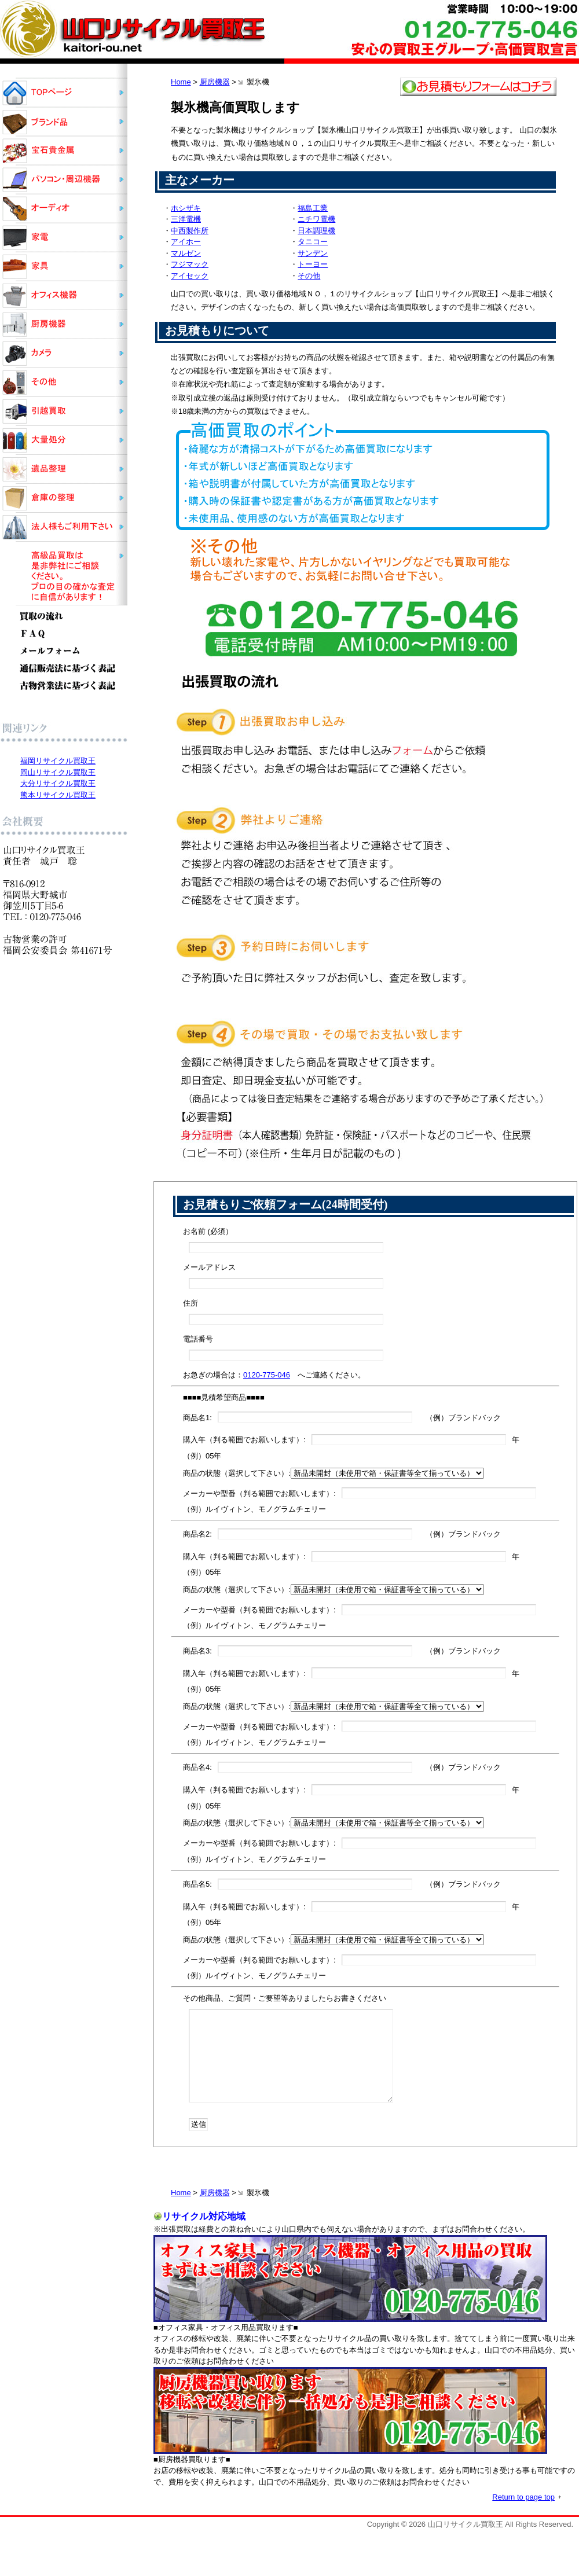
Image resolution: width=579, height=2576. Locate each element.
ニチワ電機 (316, 219)
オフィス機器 (63, 295)
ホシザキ (186, 208)
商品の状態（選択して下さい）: (333, 1473)
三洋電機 (186, 219)
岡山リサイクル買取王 (58, 772)
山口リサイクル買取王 (63, 92)
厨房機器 (215, 82)
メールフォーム (63, 651)
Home (181, 82)
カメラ (63, 353)
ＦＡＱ (63, 633)
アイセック (189, 275)
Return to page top (523, 2497)
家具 (63, 266)
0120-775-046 (266, 1374)
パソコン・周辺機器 (63, 179)
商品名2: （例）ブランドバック (342, 1534)
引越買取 (63, 410)
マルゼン (186, 253)
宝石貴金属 (63, 150)
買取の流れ (63, 615)
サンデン (313, 253)
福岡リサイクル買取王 (58, 760)
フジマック (189, 264)
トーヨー (313, 264)
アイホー (186, 241)
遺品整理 (63, 468)
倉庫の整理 (63, 497)
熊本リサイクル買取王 (58, 795)
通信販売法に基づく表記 (63, 668)
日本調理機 (316, 230)
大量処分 (63, 439)
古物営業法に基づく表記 (63, 685)
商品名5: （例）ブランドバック (342, 1884)
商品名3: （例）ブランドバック (342, 1651)
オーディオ (63, 208)
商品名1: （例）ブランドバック (342, 1417)
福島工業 (313, 208)
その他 (309, 275)
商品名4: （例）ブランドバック (342, 1767)
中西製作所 (189, 230)
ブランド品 (63, 121)
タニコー (313, 241)
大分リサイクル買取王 (58, 783)
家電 (63, 237)
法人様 (63, 526)
